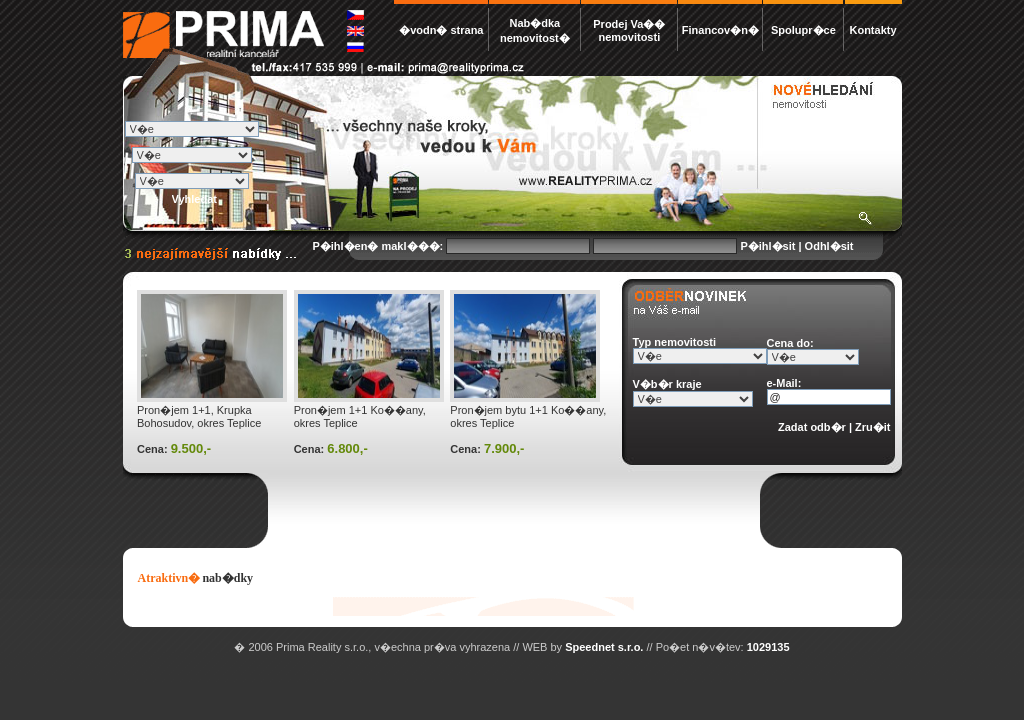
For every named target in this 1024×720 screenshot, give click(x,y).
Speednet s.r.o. (604, 647)
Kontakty (872, 30)
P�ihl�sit (767, 246)
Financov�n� (720, 30)
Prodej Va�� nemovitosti (629, 30)
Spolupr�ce (803, 30)
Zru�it (872, 427)
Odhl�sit (829, 246)
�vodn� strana (441, 30)
